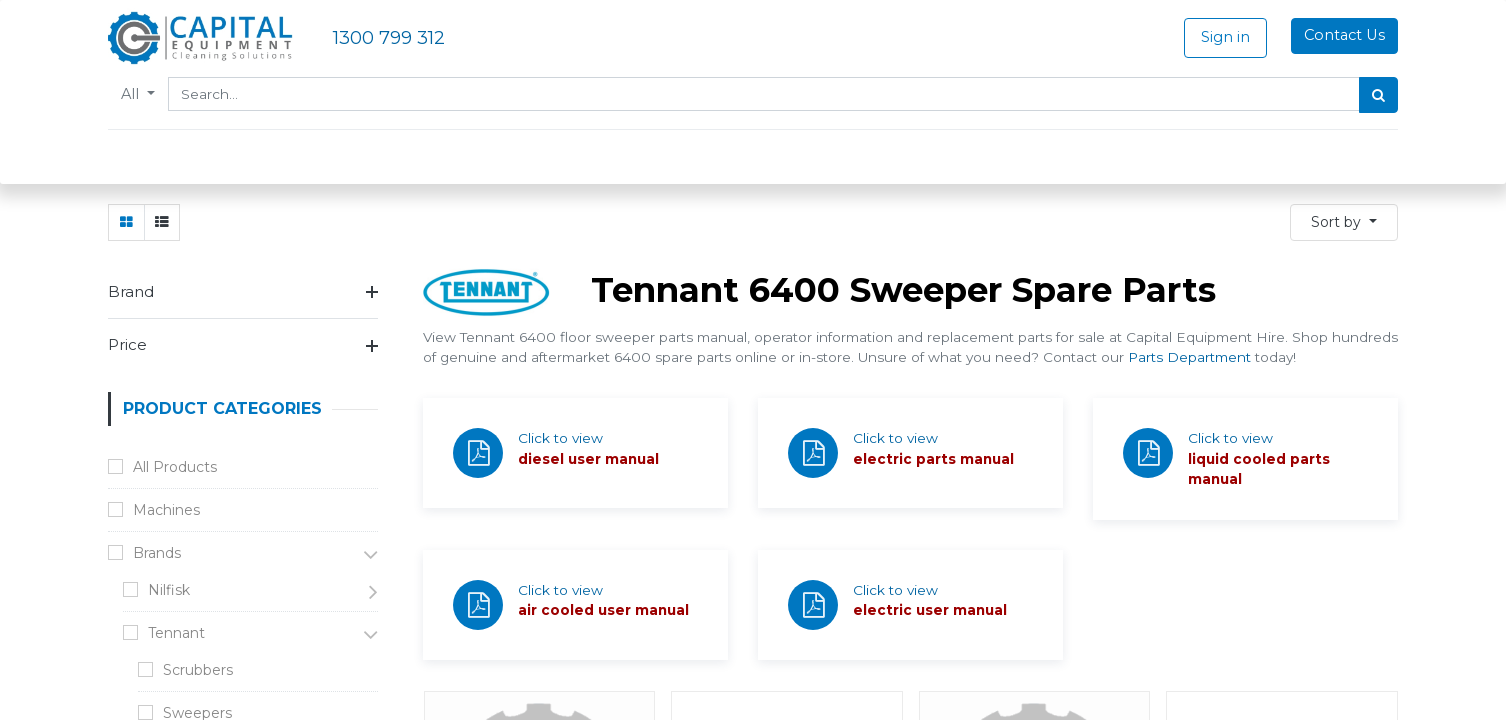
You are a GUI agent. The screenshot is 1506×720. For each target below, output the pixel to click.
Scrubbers (198, 670)
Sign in (1225, 37)
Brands (157, 553)
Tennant (176, 633)
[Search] (1378, 95)
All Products (175, 467)
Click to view (560, 438)
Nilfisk (169, 590)
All (132, 94)
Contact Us (1344, 35)
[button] (1344, 222)
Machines (166, 510)
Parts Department (1189, 357)
